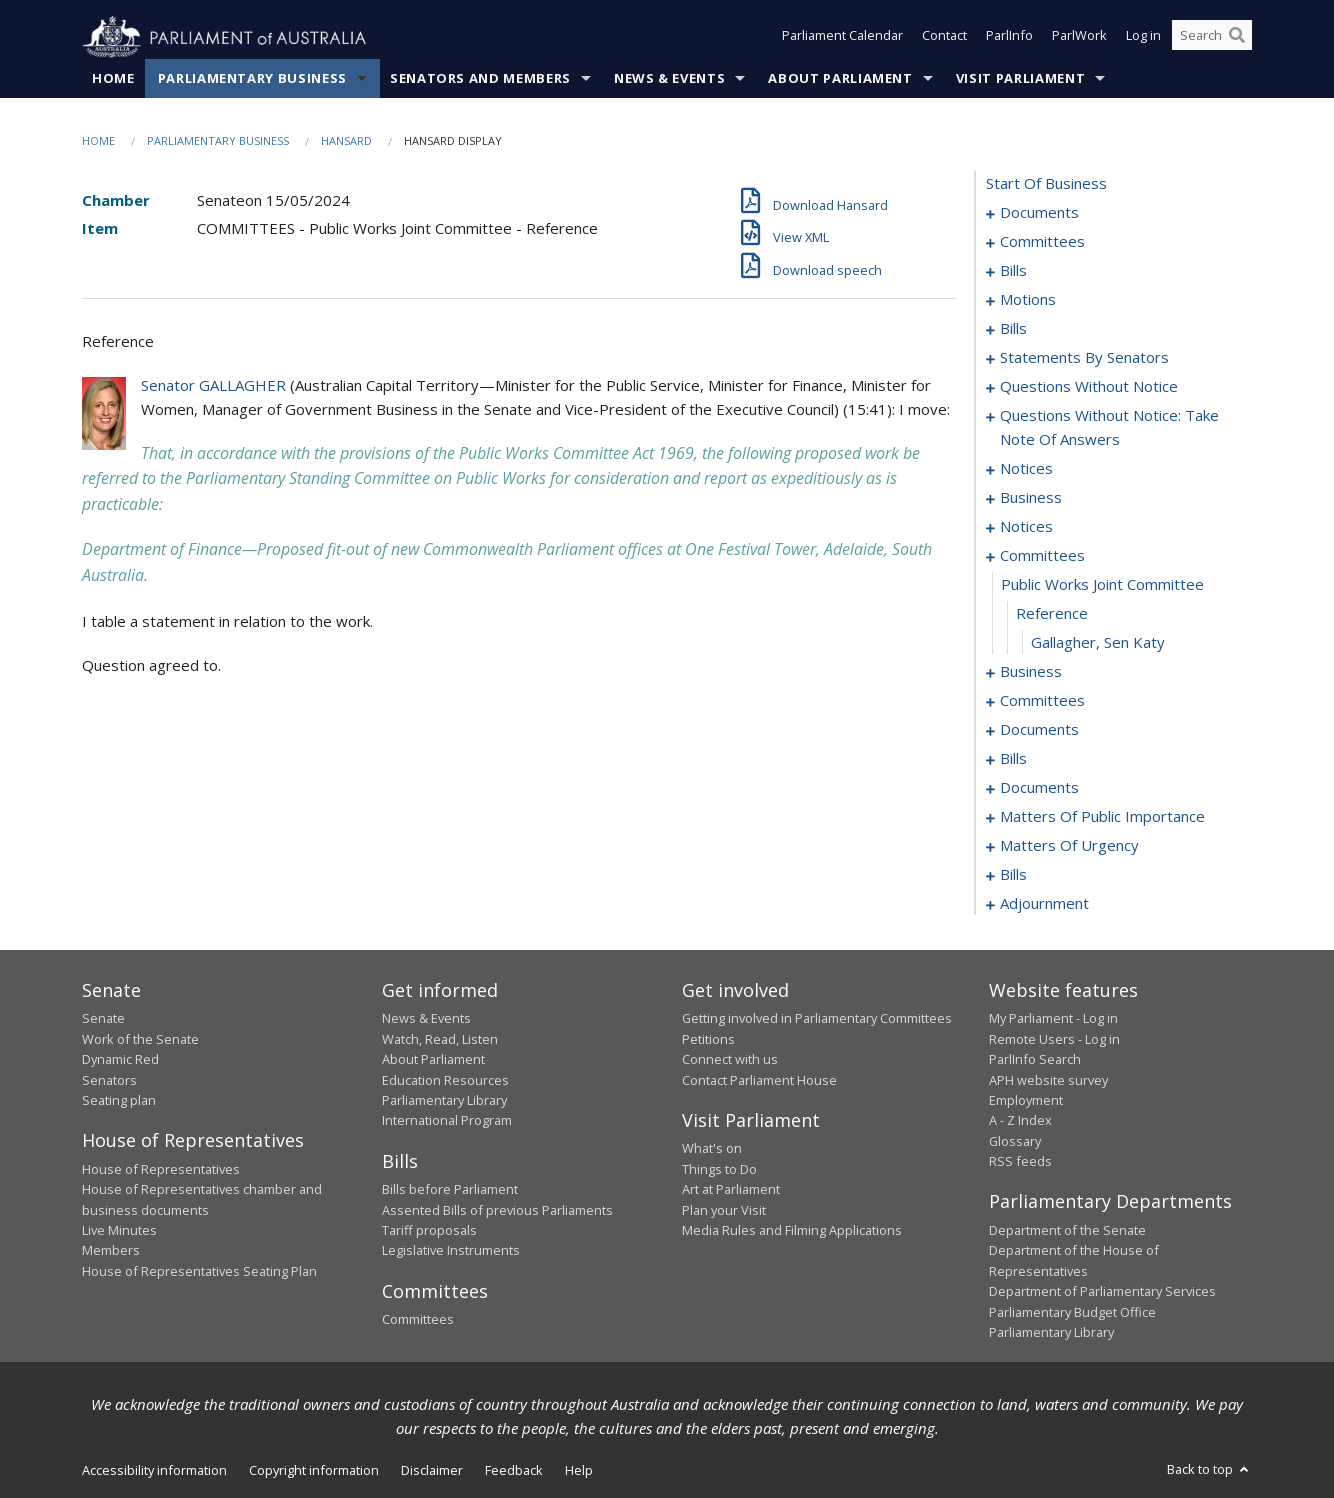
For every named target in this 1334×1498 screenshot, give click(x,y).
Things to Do (719, 1169)
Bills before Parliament (450, 1190)
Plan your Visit (724, 1210)
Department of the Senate (1067, 1231)
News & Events (669, 79)
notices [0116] (1026, 469)
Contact (944, 38)
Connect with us (730, 1060)
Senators (109, 1080)
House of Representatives (161, 1169)
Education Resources (445, 1080)
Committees (418, 1320)
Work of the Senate (140, 1039)
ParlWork (1079, 38)
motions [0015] (1028, 300)
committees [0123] (1042, 556)
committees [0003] (1042, 242)
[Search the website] (1212, 38)
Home (113, 79)
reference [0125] (1052, 614)
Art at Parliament (731, 1190)
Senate (103, 1019)
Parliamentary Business (252, 79)
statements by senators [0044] (1084, 358)
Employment (1026, 1101)
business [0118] (1031, 498)
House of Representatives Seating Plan (199, 1271)
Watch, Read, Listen (440, 1039)
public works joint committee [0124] (1102, 585)
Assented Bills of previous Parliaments (497, 1210)
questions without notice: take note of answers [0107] (1109, 428)
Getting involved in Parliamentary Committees (817, 1019)
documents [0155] (1039, 788)
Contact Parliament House (759, 1080)
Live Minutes (119, 1231)
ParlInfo (1009, 38)
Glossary (1015, 1141)
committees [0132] (1042, 701)
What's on (712, 1149)
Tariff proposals (429, 1231)
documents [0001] (1039, 213)
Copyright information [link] (314, 1471)
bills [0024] (1013, 329)
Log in (1143, 38)
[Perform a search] (1237, 38)
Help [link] (579, 1471)
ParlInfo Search (1035, 1060)
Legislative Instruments (451, 1251)
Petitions (708, 1039)
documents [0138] (1039, 730)
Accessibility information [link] (154, 1471)
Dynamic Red (120, 1060)
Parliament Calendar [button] (842, 38)
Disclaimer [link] (432, 1471)
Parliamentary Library (444, 1101)
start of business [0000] (1046, 184)
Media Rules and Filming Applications (792, 1231)
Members (111, 1251)
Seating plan (119, 1101)
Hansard (346, 141)
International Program (447, 1121)
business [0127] (1031, 672)
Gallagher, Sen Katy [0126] (1098, 643)
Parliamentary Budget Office (1072, 1312)
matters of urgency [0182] (1069, 846)
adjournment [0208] (1044, 904)
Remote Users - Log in (1054, 1039)
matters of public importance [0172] (1102, 817)
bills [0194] (1013, 875)
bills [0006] (1013, 271)
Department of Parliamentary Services (1102, 1292)
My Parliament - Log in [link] (1053, 1019)
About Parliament (840, 79)
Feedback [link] (514, 1471)
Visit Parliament (1020, 79)
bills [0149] (1013, 759)
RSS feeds (1020, 1162)
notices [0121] (1026, 527)
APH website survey (1048, 1080)
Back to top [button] (1209, 1470)
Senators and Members (480, 79)
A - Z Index (1020, 1121)
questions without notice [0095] (1089, 387)
